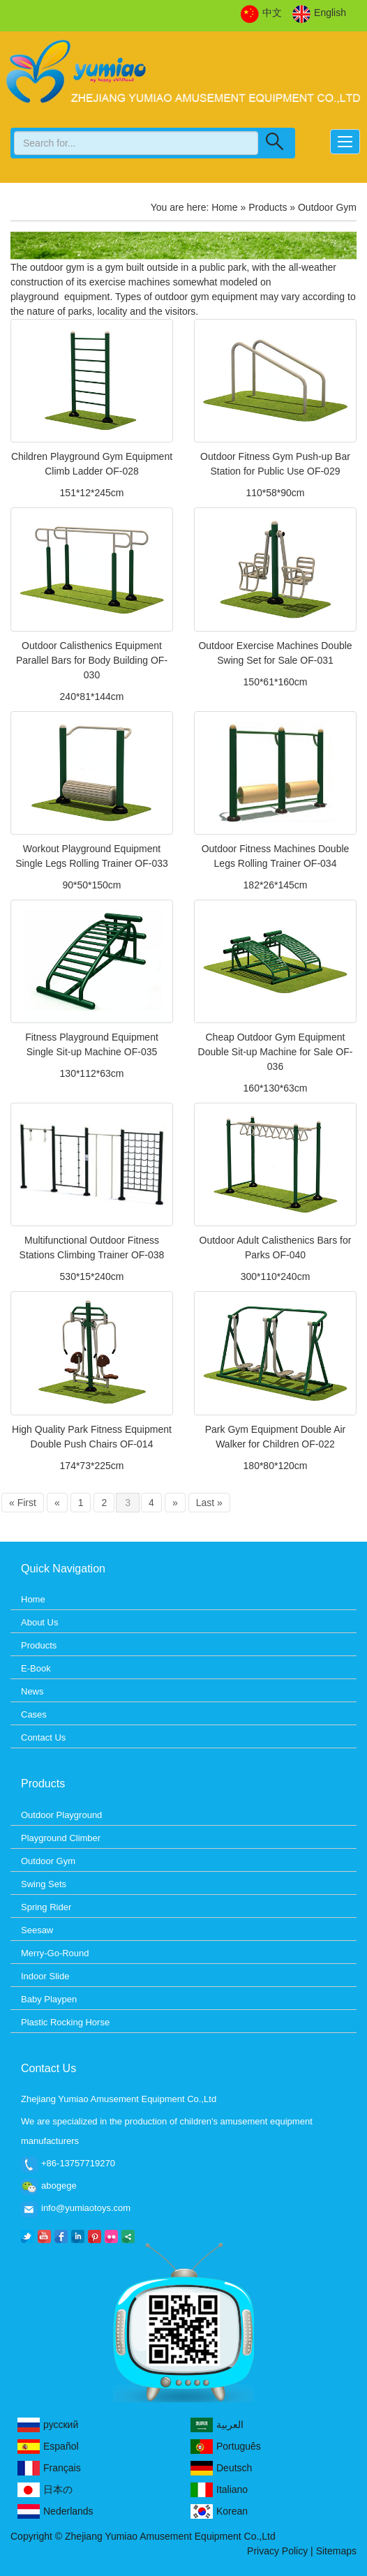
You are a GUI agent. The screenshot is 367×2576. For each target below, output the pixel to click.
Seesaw (37, 1930)
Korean (219, 2511)
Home (224, 207)
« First (22, 1502)
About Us (39, 1622)
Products (267, 207)
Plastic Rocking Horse (65, 2022)
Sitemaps (336, 2550)
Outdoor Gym (48, 1861)
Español (48, 2446)
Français (49, 2468)
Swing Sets (43, 1884)
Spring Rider (46, 1907)
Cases (34, 1714)
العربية (217, 2425)
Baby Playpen (49, 1999)
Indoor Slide (45, 1976)
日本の (45, 2489)
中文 (261, 13)
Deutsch (221, 2468)
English (319, 13)
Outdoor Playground (61, 1815)
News (32, 1691)
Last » (209, 1502)
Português (225, 2446)
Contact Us (43, 1737)
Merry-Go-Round (55, 1953)
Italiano (219, 2489)
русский (47, 2425)
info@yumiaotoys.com (85, 2208)
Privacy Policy (277, 2550)
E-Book (36, 1668)
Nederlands (55, 2511)
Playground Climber (60, 1838)
